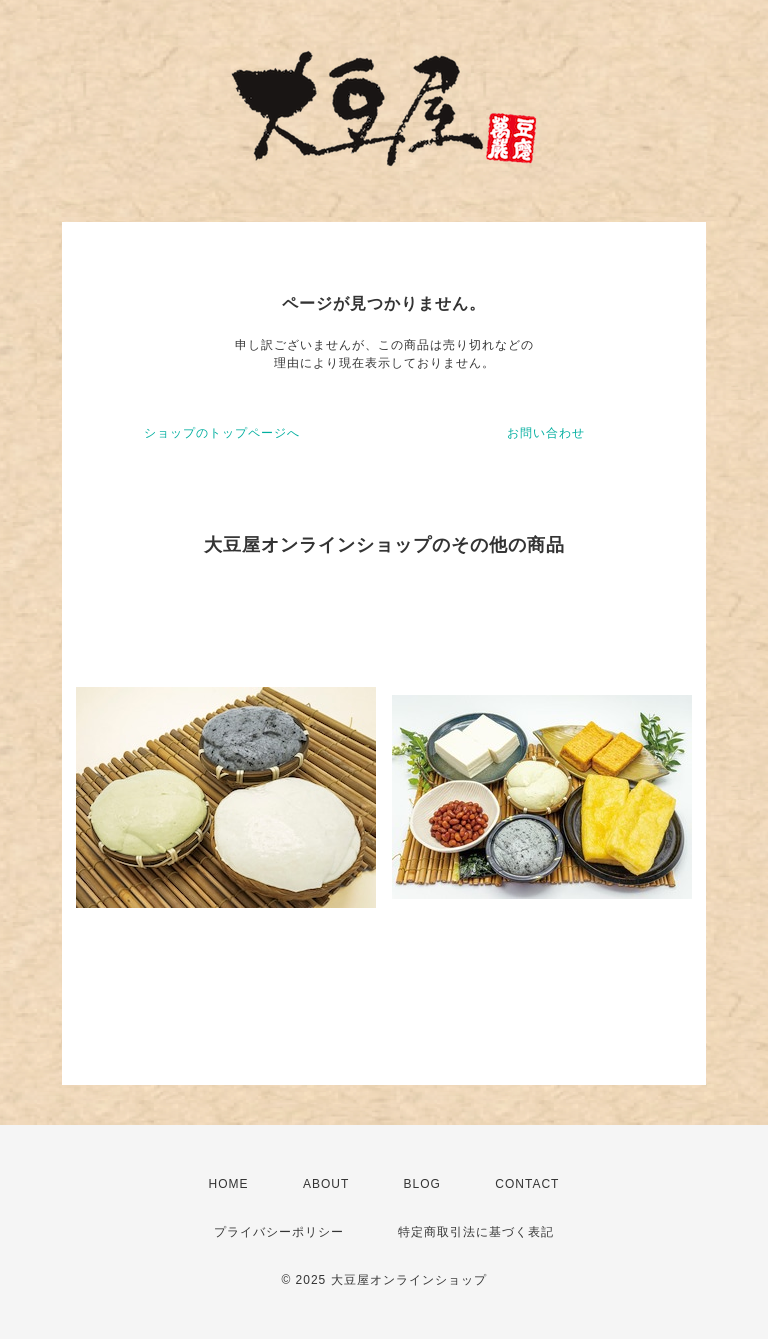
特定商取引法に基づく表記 (476, 1232)
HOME (229, 1184)
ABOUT (326, 1184)
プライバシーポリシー (279, 1232)
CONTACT (527, 1184)
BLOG (422, 1184)
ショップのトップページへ (222, 433)
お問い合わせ (546, 433)
